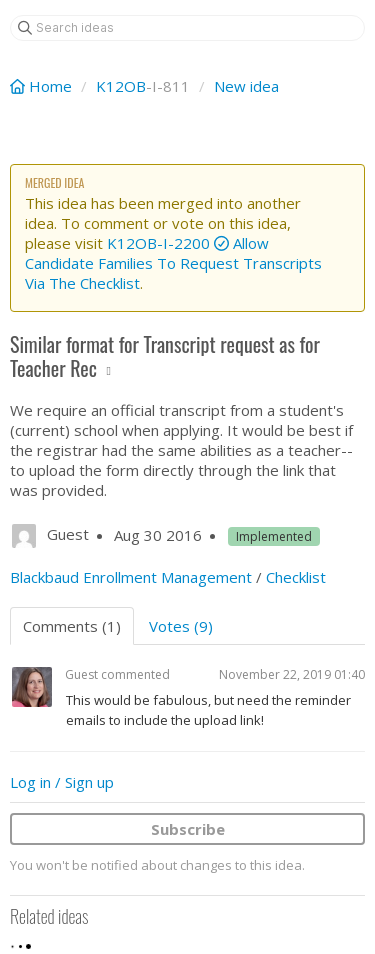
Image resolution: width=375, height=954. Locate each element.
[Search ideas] (187, 28)
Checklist (296, 577)
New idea (246, 86)
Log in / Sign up (62, 782)
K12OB (121, 86)
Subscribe (188, 829)
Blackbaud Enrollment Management (131, 577)
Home (43, 86)
